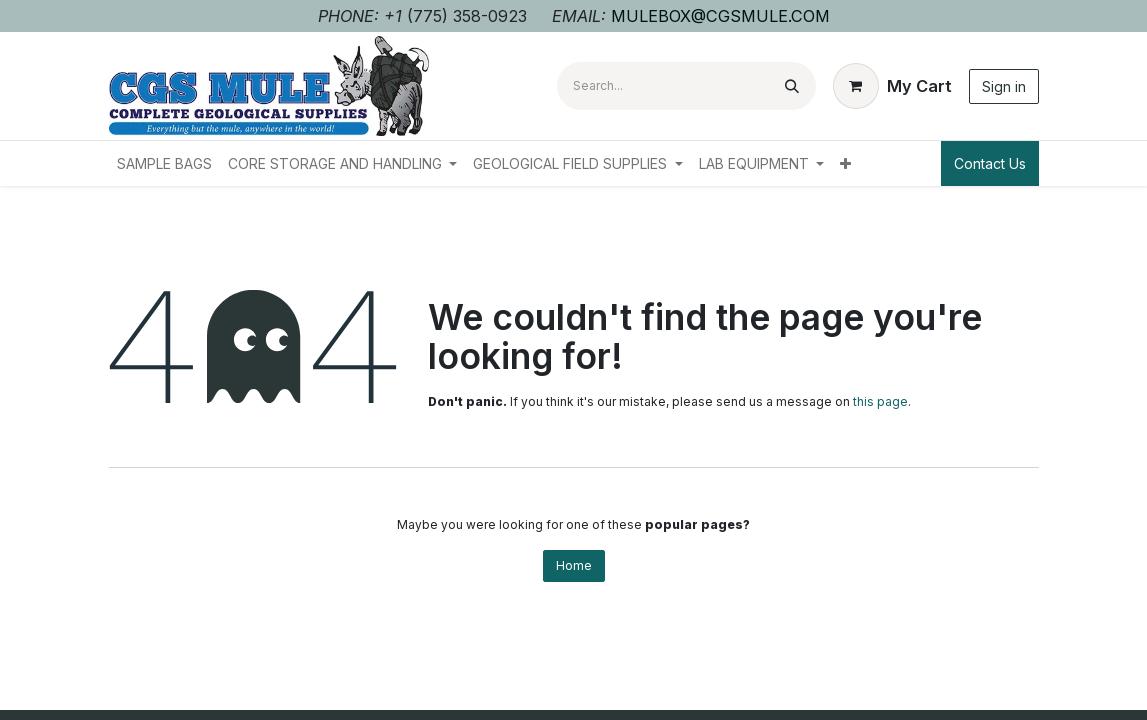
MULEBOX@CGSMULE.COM (720, 16)
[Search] (792, 86)
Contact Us (990, 163)
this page (880, 401)
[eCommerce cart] (892, 86)
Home (574, 565)
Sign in (1004, 86)
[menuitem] (164, 163)
